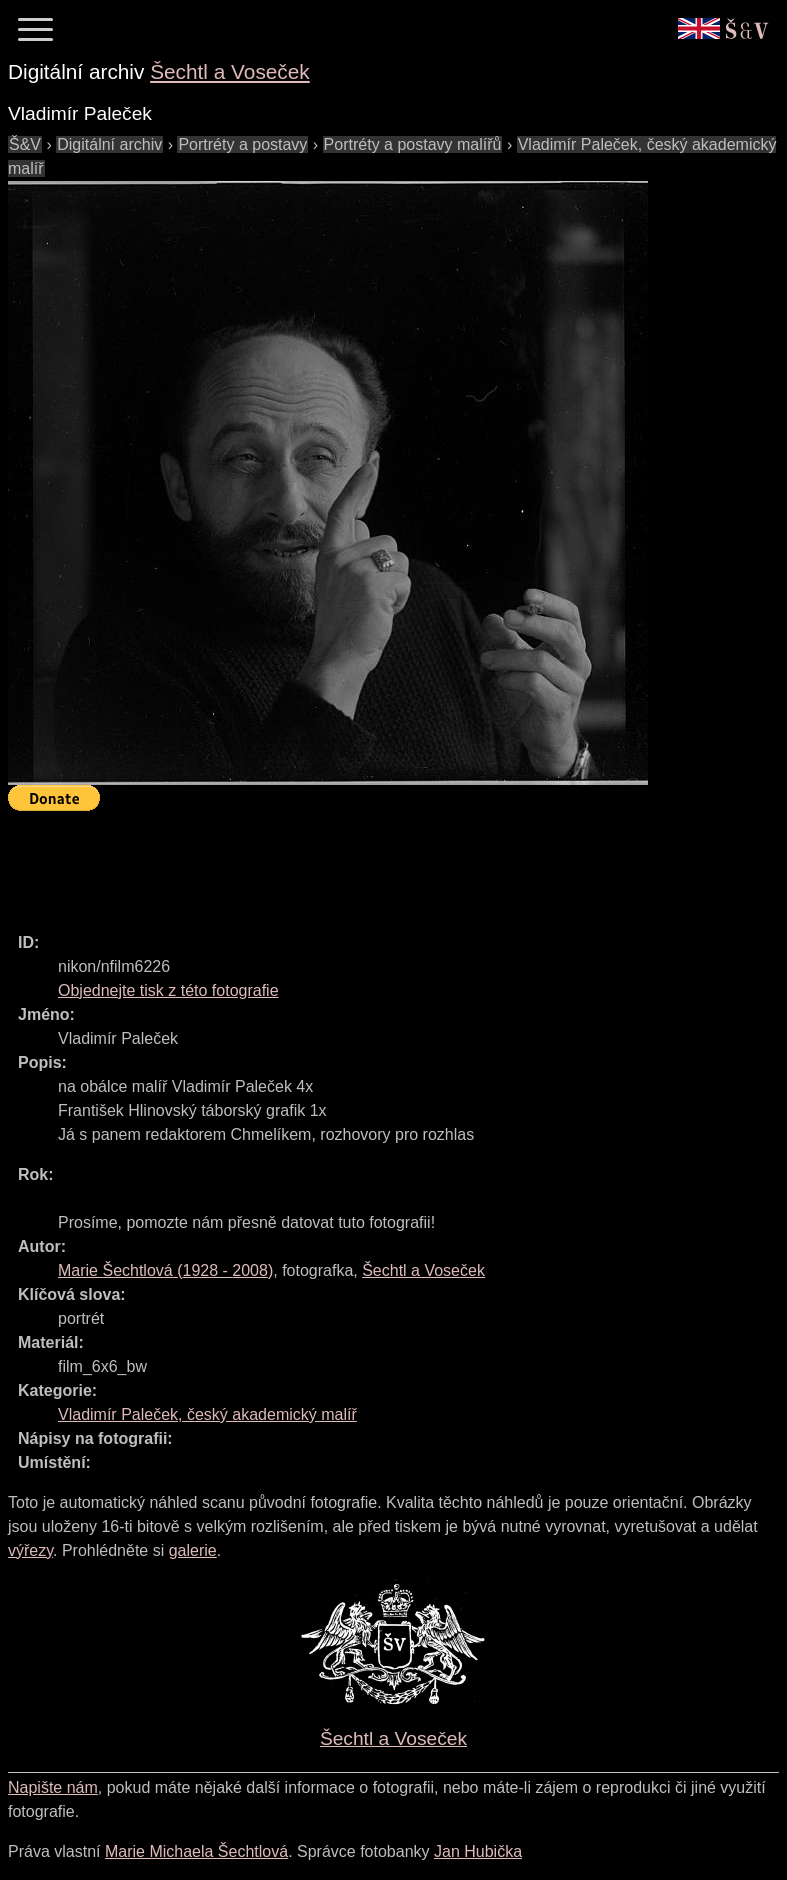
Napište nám (53, 1787)
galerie (193, 1550)
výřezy (30, 1550)
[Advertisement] (372, 863)
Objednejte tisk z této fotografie (168, 990)
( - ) (165, 1270)
